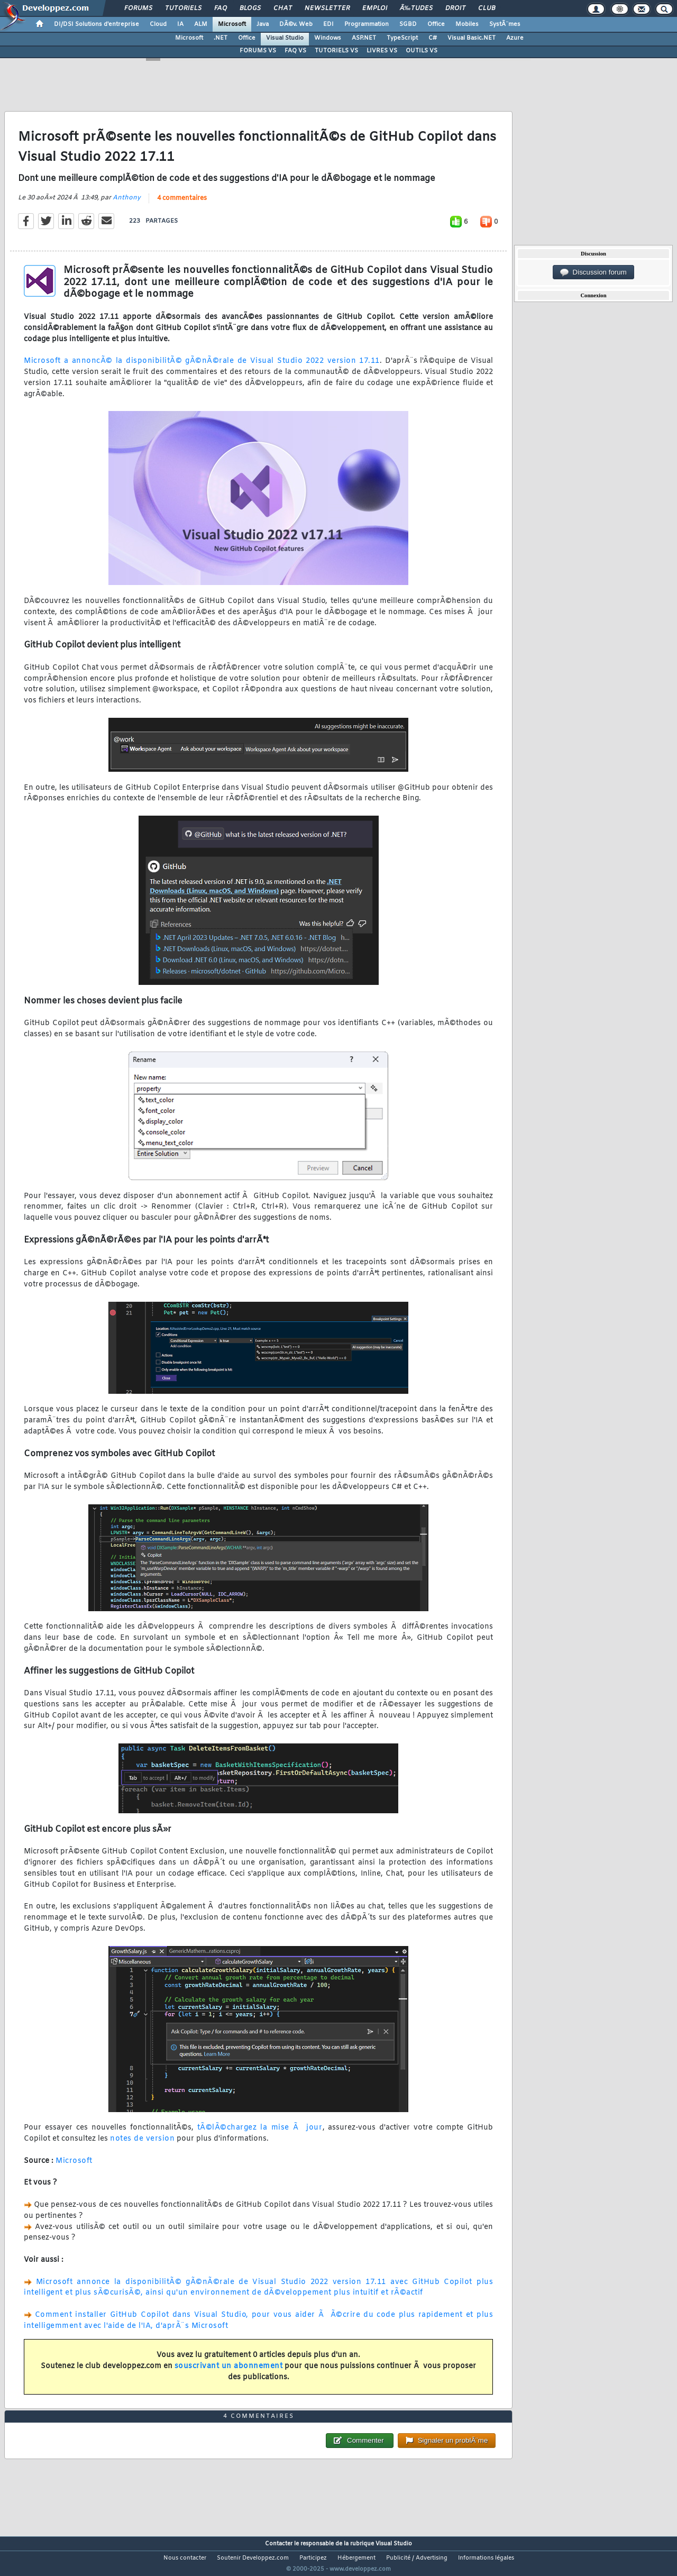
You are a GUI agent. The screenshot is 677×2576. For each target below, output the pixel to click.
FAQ (220, 8)
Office (436, 24)
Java (263, 24)
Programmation (366, 24)
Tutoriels (183, 8)
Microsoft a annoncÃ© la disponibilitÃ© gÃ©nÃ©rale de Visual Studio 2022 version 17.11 (202, 368)
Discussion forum (593, 272)
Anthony (127, 204)
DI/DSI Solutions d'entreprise (96, 24)
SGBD (408, 24)
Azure (515, 38)
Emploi (374, 8)
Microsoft (232, 24)
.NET (220, 38)
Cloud (158, 24)
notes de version (142, 2146)
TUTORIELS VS (336, 50)
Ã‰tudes (416, 8)
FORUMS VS (258, 50)
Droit (455, 8)
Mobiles (467, 24)
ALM (200, 24)
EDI (328, 24)
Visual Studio (285, 38)
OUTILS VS (421, 50)
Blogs (250, 8)
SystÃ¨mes (504, 24)
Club (486, 8)
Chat (282, 8)
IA (180, 24)
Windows (327, 38)
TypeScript (402, 38)
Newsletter (327, 8)
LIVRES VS (382, 50)
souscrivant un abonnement (229, 2373)
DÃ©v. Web (296, 24)
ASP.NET (364, 38)
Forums (138, 8)
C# (432, 38)
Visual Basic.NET (471, 38)
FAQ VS (295, 50)
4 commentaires (182, 204)
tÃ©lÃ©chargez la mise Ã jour (260, 2135)
